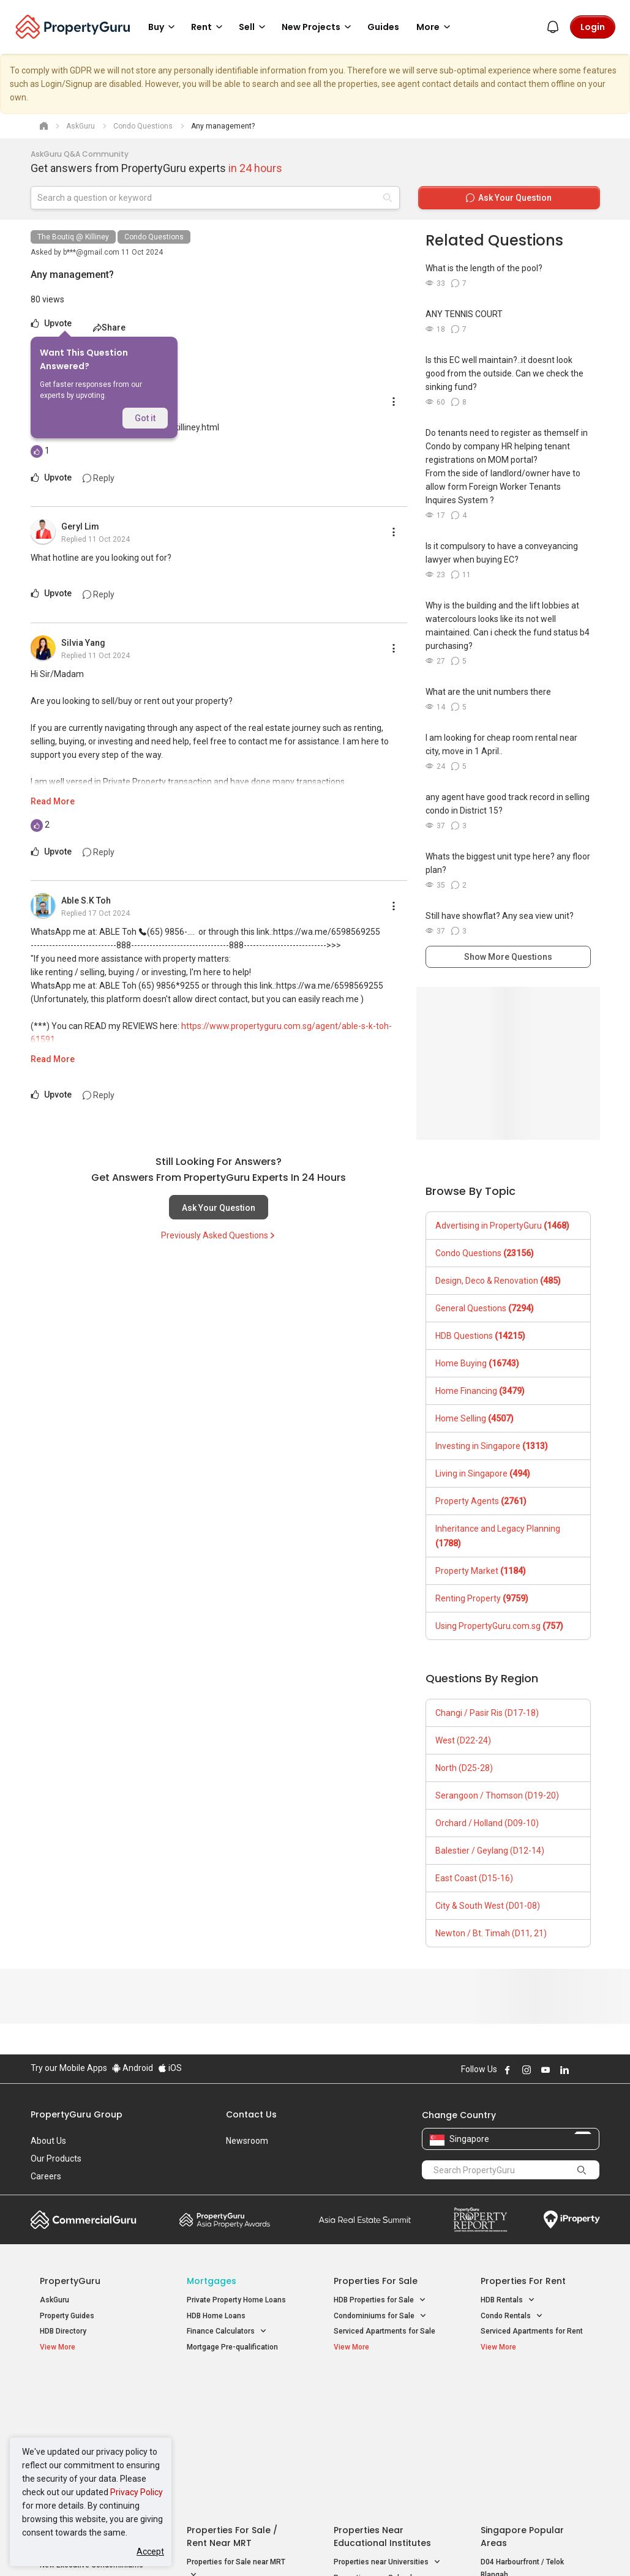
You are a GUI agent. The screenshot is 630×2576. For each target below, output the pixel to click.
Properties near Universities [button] (387, 2419)
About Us (48, 2141)
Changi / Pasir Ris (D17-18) (487, 1713)
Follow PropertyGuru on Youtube (545, 2069)
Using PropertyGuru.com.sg (499, 1626)
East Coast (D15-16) (474, 1878)
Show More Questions (508, 957)
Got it (145, 418)
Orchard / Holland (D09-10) (487, 1823)
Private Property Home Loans (236, 2300)
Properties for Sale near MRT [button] (236, 2426)
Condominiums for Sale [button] (380, 2316)
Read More (53, 801)
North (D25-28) (464, 1768)
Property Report (480, 2219)
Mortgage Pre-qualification (232, 2347)
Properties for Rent (523, 2281)
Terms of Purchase (314, 2548)
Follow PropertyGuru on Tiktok (595, 2070)
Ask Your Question (218, 1208)
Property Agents (481, 1501)
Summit (365, 2219)
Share (109, 327)
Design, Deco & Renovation (498, 1281)
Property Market (480, 1571)
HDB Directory (63, 2331)
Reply (98, 478)
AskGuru (54, 2300)
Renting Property (481, 1598)
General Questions (484, 1308)
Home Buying (477, 1363)
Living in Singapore (482, 1473)
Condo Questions (154, 237)
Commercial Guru (84, 2220)
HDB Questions (480, 1336)
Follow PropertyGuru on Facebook (507, 2069)
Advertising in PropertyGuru (502, 1225)
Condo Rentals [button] (512, 2316)
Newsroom (247, 2141)
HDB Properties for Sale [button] (380, 2300)
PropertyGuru (70, 2281)
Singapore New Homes (90, 2387)
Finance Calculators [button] (227, 2331)
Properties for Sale (376, 2281)
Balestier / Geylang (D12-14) (489, 1850)
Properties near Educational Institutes (382, 2393)
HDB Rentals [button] (508, 2300)
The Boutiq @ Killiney (73, 237)
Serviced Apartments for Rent (532, 2331)
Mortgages (211, 2281)
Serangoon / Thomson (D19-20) (497, 1795)
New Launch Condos (75, 2406)
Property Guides (67, 2316)
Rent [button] (209, 27)
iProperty (572, 2220)
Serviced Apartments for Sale (384, 2331)
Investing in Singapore (491, 1446)
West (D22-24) (463, 1740)
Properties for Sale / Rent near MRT (232, 2393)
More (435, 27)
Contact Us (251, 2114)
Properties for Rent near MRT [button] (236, 2454)
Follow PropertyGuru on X (581, 2070)
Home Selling (474, 1418)
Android (132, 2068)
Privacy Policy (136, 2492)
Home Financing (480, 1391)
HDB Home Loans (216, 2316)
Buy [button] (163, 27)
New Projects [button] (318, 27)
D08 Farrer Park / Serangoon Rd (534, 2475)
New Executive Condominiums (91, 2421)
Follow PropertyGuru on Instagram (526, 2069)
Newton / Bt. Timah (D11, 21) (491, 1933)
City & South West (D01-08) (487, 1906)
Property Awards (225, 2219)
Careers (46, 2176)
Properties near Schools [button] (381, 2434)
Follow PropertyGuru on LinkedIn (564, 2069)
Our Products (56, 2158)
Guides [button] (383, 27)
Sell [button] (254, 27)
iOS (170, 2068)
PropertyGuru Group (76, 2114)
